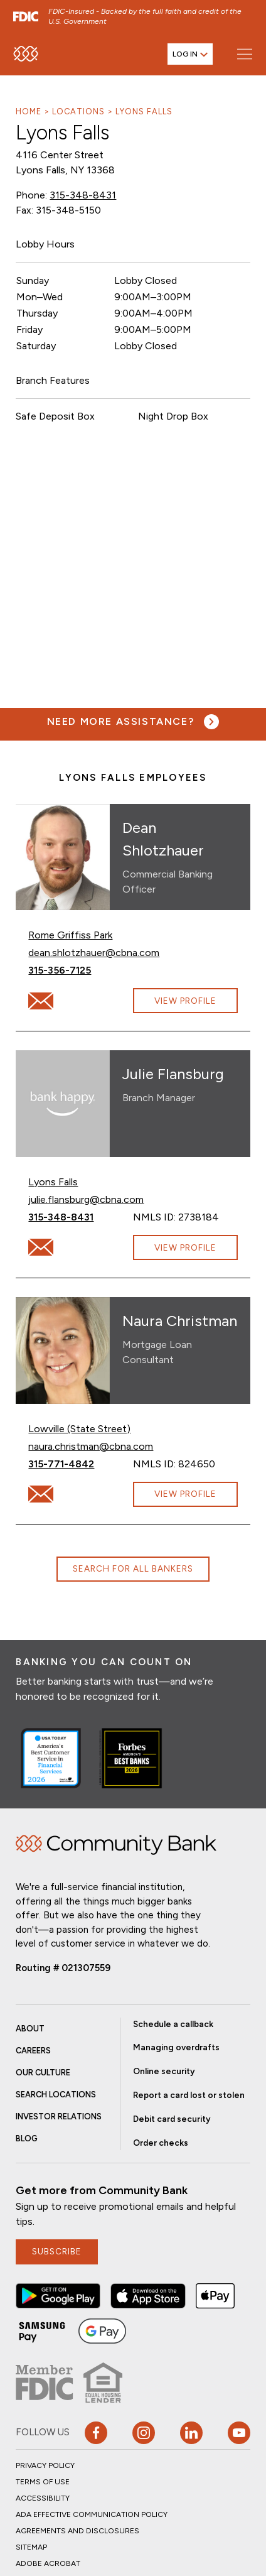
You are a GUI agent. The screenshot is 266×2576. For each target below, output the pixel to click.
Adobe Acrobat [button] (48, 2563)
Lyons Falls (144, 111)
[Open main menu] (244, 53)
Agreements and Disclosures (77, 2530)
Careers (33, 2050)
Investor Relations (59, 2116)
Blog (27, 2138)
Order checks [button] (160, 2143)
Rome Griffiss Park (70, 935)
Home (28, 111)
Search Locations (56, 2094)
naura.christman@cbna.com (90, 1445)
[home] (25, 54)
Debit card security (172, 2119)
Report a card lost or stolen (189, 2095)
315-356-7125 (80, 969)
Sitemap (31, 2547)
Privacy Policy (45, 2465)
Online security (164, 2071)
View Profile (185, 1001)
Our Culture (43, 2072)
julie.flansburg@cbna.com (86, 1198)
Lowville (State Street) (79, 1429)
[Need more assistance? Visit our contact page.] (133, 721)
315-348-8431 (83, 195)
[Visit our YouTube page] (239, 2432)
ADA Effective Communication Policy (92, 2514)
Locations (78, 111)
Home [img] (116, 1844)
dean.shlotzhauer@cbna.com (93, 952)
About (30, 2028)
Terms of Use (43, 2481)
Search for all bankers (133, 1568)
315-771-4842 (80, 1463)
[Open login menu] (190, 54)
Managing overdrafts (176, 2047)
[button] (58, 2295)
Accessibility (43, 2498)
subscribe (57, 2251)
